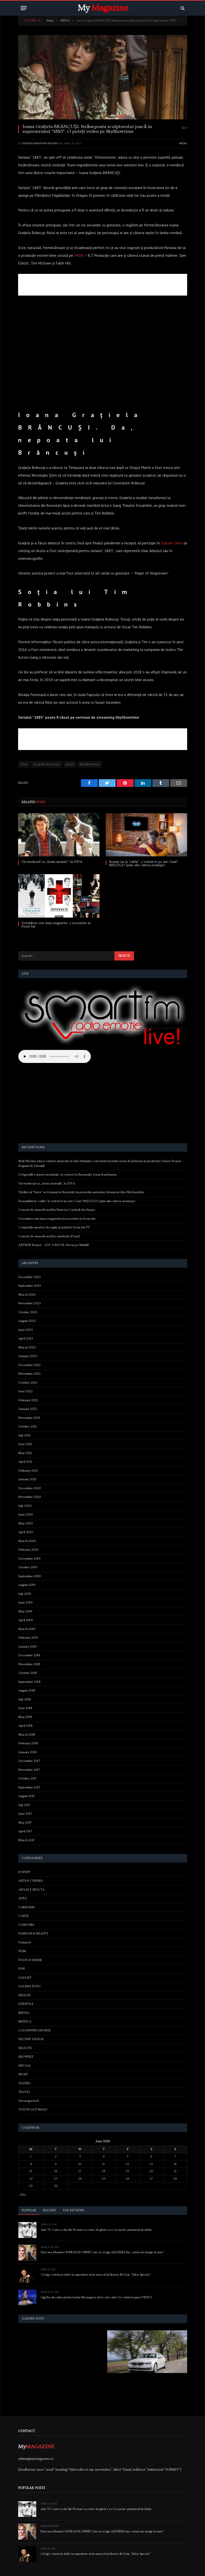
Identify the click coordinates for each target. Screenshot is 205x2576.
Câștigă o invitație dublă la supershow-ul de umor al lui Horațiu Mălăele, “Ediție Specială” (96, 2274)
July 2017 (24, 1805)
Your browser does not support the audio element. (54, 1056)
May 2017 (25, 1822)
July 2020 (24, 1506)
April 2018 (25, 1725)
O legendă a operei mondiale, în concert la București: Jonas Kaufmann (67, 1174)
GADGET (24, 1977)
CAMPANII (26, 1907)
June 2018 (25, 1708)
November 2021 (29, 1418)
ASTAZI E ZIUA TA (31, 1889)
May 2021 (25, 1453)
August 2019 (26, 1585)
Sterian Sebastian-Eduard (40, 143)
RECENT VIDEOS (30, 2039)
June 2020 (25, 1514)
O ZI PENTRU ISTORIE (34, 2030)
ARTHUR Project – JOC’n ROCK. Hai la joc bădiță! (53, 1245)
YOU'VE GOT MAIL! (32, 2109)
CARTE (23, 1916)
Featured (24, 1942)
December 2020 (29, 1488)
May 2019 (25, 1611)
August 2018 (26, 1690)
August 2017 (26, 1796)
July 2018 (24, 1699)
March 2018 (26, 1734)
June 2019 (25, 1602)
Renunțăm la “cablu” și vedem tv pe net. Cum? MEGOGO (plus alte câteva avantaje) (143, 863)
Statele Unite (172, 543)
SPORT (23, 2074)
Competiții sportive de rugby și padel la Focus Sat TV (54, 1227)
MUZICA (24, 2021)
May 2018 (25, 1717)
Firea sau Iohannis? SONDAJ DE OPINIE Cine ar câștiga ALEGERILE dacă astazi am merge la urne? (102, 2252)
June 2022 (25, 1391)
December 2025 (29, 1277)
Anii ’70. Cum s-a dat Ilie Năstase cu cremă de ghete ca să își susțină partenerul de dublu (96, 2230)
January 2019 (27, 1646)
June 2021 (25, 1444)
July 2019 (24, 1594)
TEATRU (24, 2083)
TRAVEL (24, 2092)
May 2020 (25, 1523)
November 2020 (29, 1497)
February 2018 (28, 1743)
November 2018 (29, 1664)
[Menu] (24, 8)
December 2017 (29, 1761)
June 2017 (25, 1813)
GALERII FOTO (29, 1986)
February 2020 (28, 1549)
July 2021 (24, 1435)
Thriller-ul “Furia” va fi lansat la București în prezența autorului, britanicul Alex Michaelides (81, 1192)
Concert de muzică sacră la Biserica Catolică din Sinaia (56, 1209)
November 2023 (29, 1303)
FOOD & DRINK (30, 1960)
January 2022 (27, 1409)
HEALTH (24, 1995)
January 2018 (27, 1752)
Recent (49, 2210)
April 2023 (25, 1338)
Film (24, 764)
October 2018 (27, 1673)
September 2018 (29, 1682)
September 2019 (29, 1576)
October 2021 (27, 1426)
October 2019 (27, 1567)
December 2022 (29, 1365)
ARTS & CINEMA (30, 1880)
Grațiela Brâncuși (46, 764)
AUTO (22, 1898)
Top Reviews (73, 2210)
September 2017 (29, 1787)
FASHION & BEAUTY (33, 1933)
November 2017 (29, 1769)
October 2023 (27, 1312)
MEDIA (183, 143)
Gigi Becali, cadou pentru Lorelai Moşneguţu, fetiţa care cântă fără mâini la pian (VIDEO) (96, 2297)
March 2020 (27, 1541)
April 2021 (25, 1461)
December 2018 (29, 1655)
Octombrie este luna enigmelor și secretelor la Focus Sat (56, 924)
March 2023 (27, 1347)
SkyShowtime (89, 764)
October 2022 (27, 1382)
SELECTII (25, 2048)
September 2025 (29, 1285)
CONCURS (26, 1925)
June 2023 (25, 1330)
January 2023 (27, 1356)
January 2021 (27, 1479)
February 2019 (28, 1637)
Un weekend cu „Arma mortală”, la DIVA (51, 862)
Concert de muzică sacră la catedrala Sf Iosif (49, 1236)
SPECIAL (24, 2065)
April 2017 (25, 1831)
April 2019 (25, 1620)
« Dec (22, 2194)
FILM (22, 1951)
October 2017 (27, 1778)
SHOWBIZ (25, 2056)
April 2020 (25, 1532)
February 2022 (28, 1400)
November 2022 (29, 1373)
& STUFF (24, 1872)
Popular (29, 2210)
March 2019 (26, 1629)
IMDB (79, 255)
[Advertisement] (102, 1104)
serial (70, 764)
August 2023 (27, 1321)
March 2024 (26, 1294)
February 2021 (28, 1470)
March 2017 (26, 1840)
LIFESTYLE (26, 2004)
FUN (21, 1968)
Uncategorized (28, 2101)
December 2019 (29, 1558)
